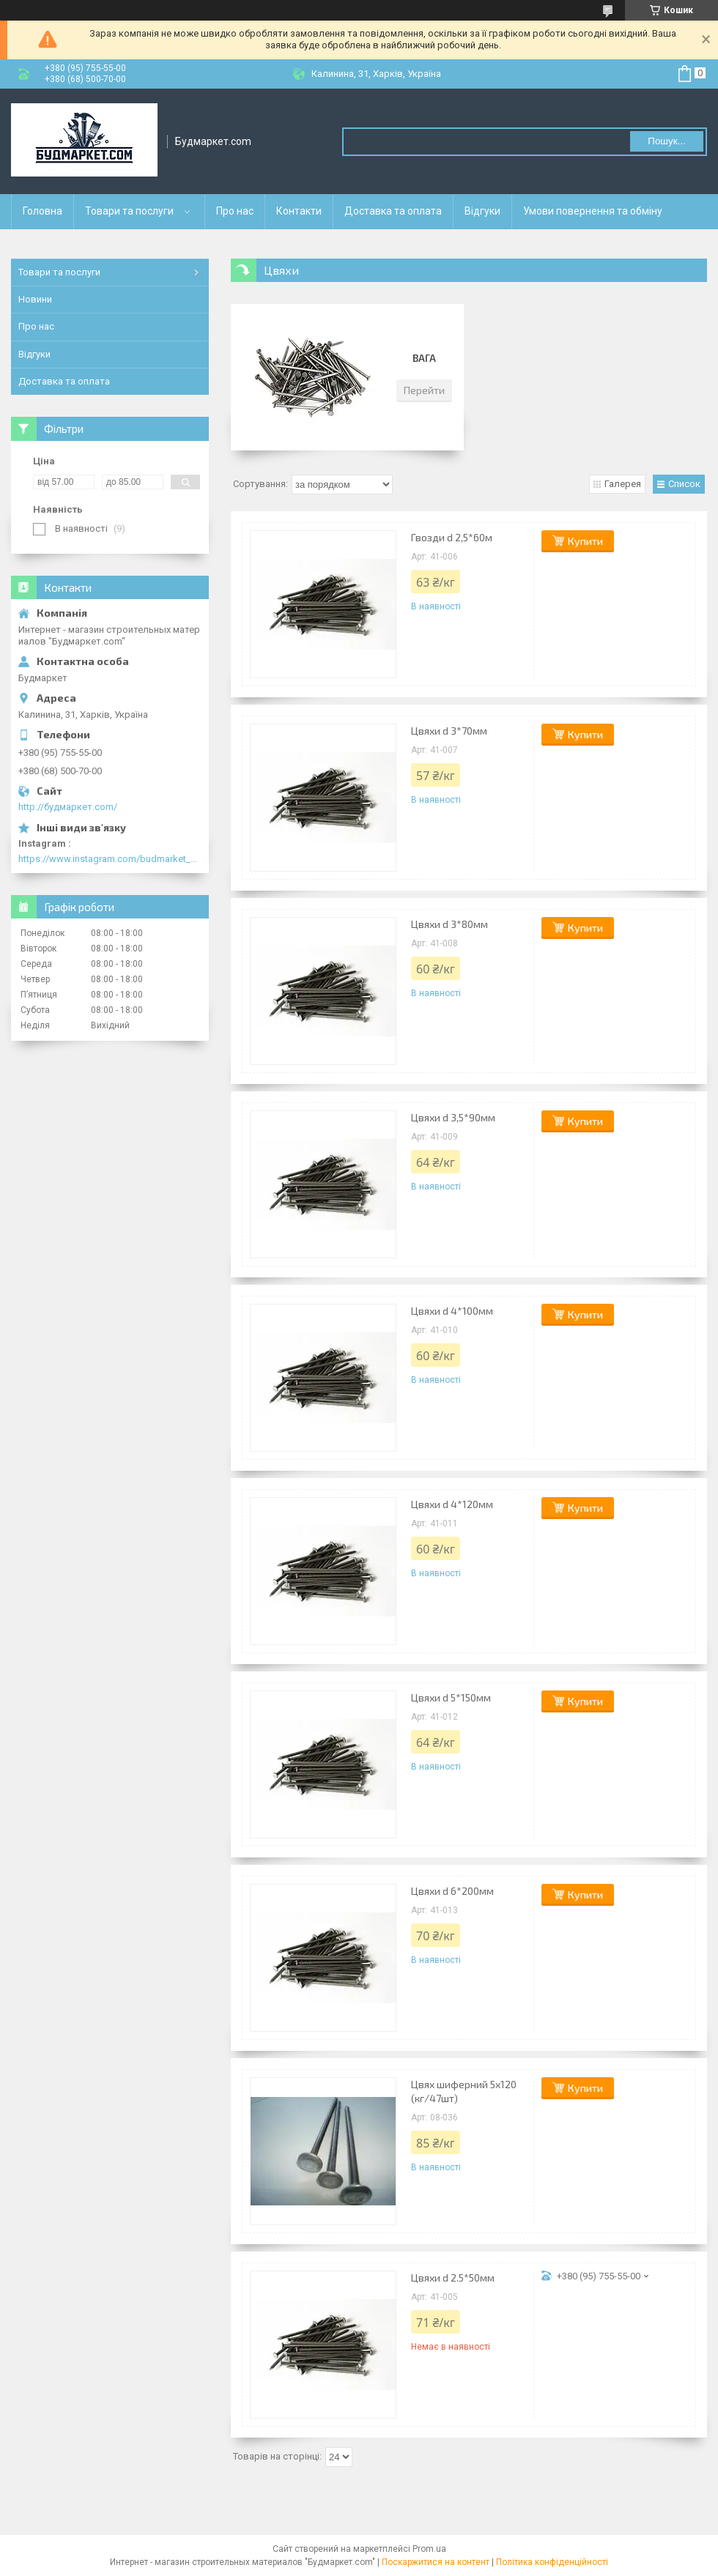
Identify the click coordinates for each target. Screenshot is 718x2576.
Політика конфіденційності (552, 2562)
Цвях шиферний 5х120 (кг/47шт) (464, 2091)
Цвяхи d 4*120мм (452, 1504)
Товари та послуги (129, 211)
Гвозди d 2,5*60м (451, 537)
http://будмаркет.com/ (67, 806)
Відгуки (482, 211)
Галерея (622, 483)
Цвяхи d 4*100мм (452, 1310)
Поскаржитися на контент (435, 2562)
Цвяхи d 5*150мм (451, 1697)
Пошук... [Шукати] (666, 141)
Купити (585, 541)
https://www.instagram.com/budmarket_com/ (109, 858)
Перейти (424, 390)
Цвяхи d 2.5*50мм (453, 2277)
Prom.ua (429, 2549)
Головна (42, 211)
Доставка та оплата (393, 211)
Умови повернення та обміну (592, 211)
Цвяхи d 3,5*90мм (453, 1117)
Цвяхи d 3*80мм (449, 924)
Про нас (234, 211)
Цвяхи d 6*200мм (452, 1891)
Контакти (299, 211)
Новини (35, 299)
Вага (424, 358)
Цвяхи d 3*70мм (449, 730)
